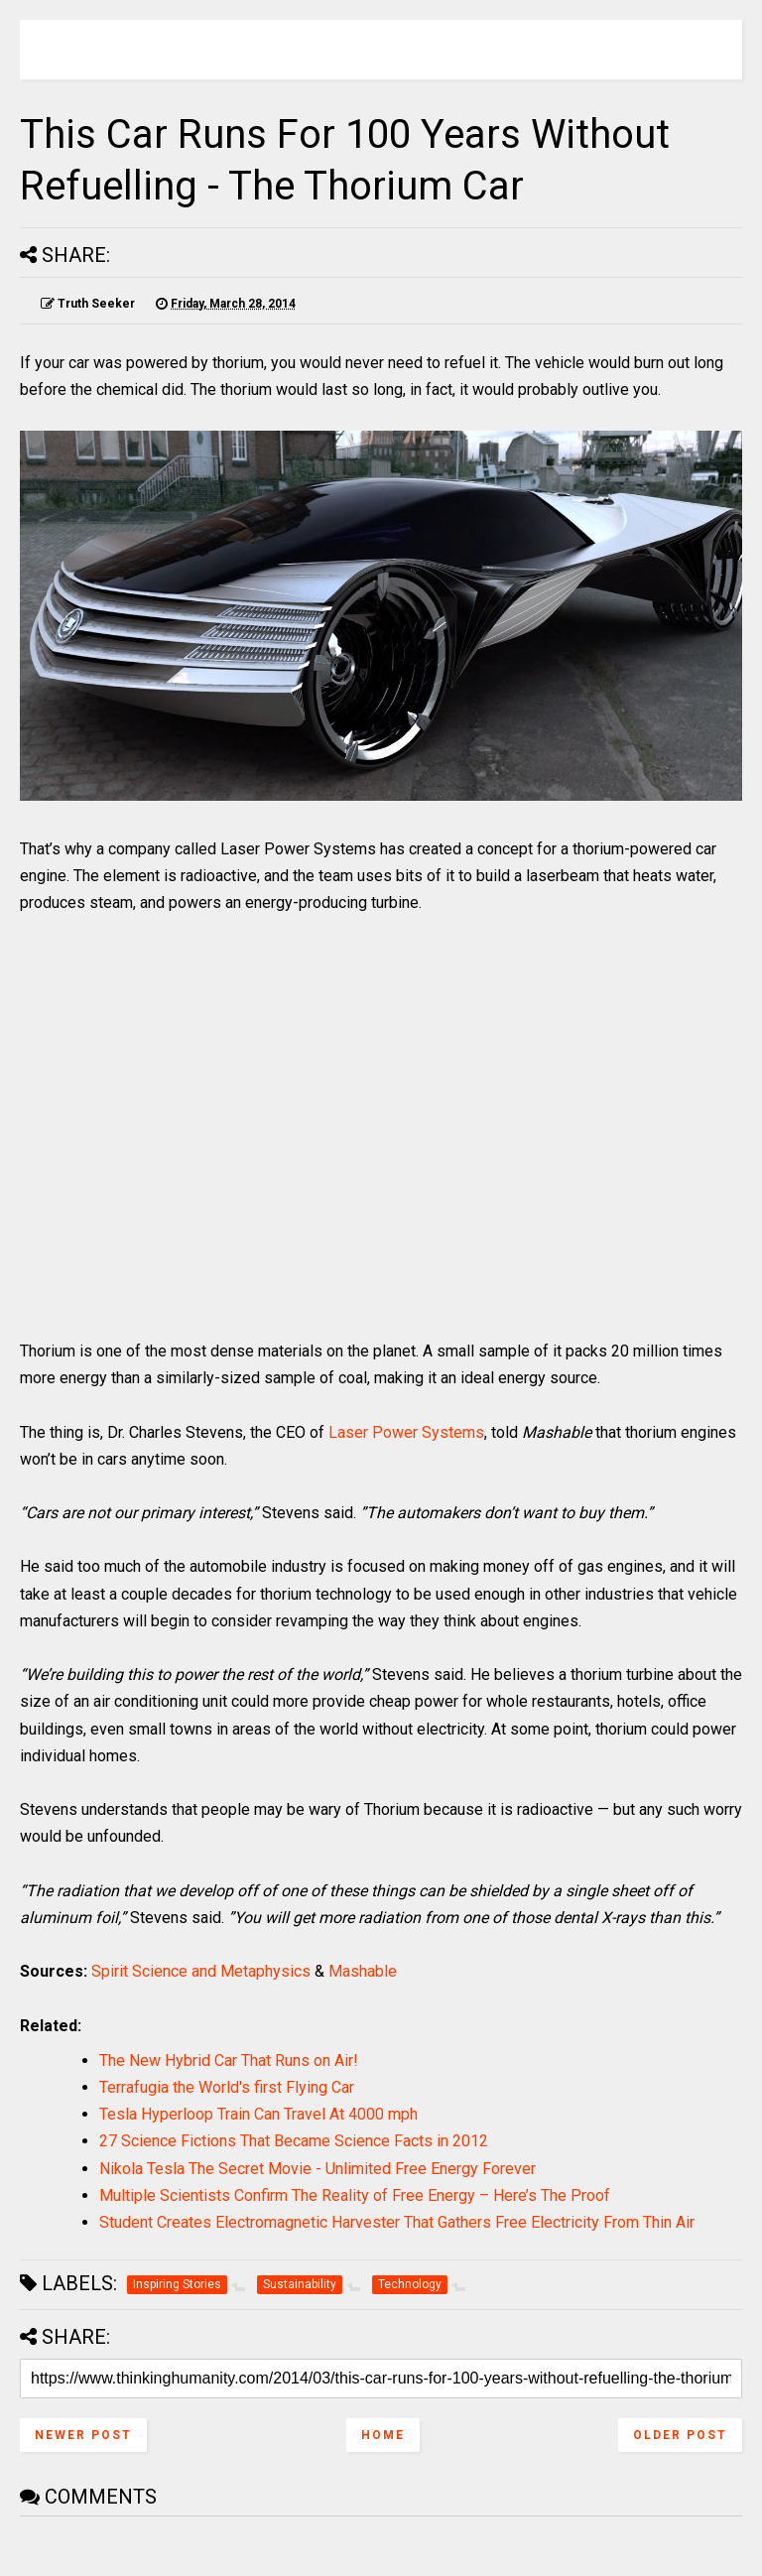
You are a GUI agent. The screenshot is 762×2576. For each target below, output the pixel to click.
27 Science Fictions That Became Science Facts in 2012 (293, 2140)
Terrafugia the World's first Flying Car (226, 2087)
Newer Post (83, 2435)
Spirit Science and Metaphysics (201, 1971)
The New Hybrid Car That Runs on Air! (228, 2060)
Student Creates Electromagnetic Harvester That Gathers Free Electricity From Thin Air (397, 2222)
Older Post (680, 2435)
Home (383, 2435)
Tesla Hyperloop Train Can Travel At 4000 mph (258, 2114)
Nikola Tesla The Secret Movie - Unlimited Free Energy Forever (317, 2168)
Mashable (362, 1971)
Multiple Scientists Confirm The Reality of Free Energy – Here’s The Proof (354, 2195)
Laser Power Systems (406, 1432)
